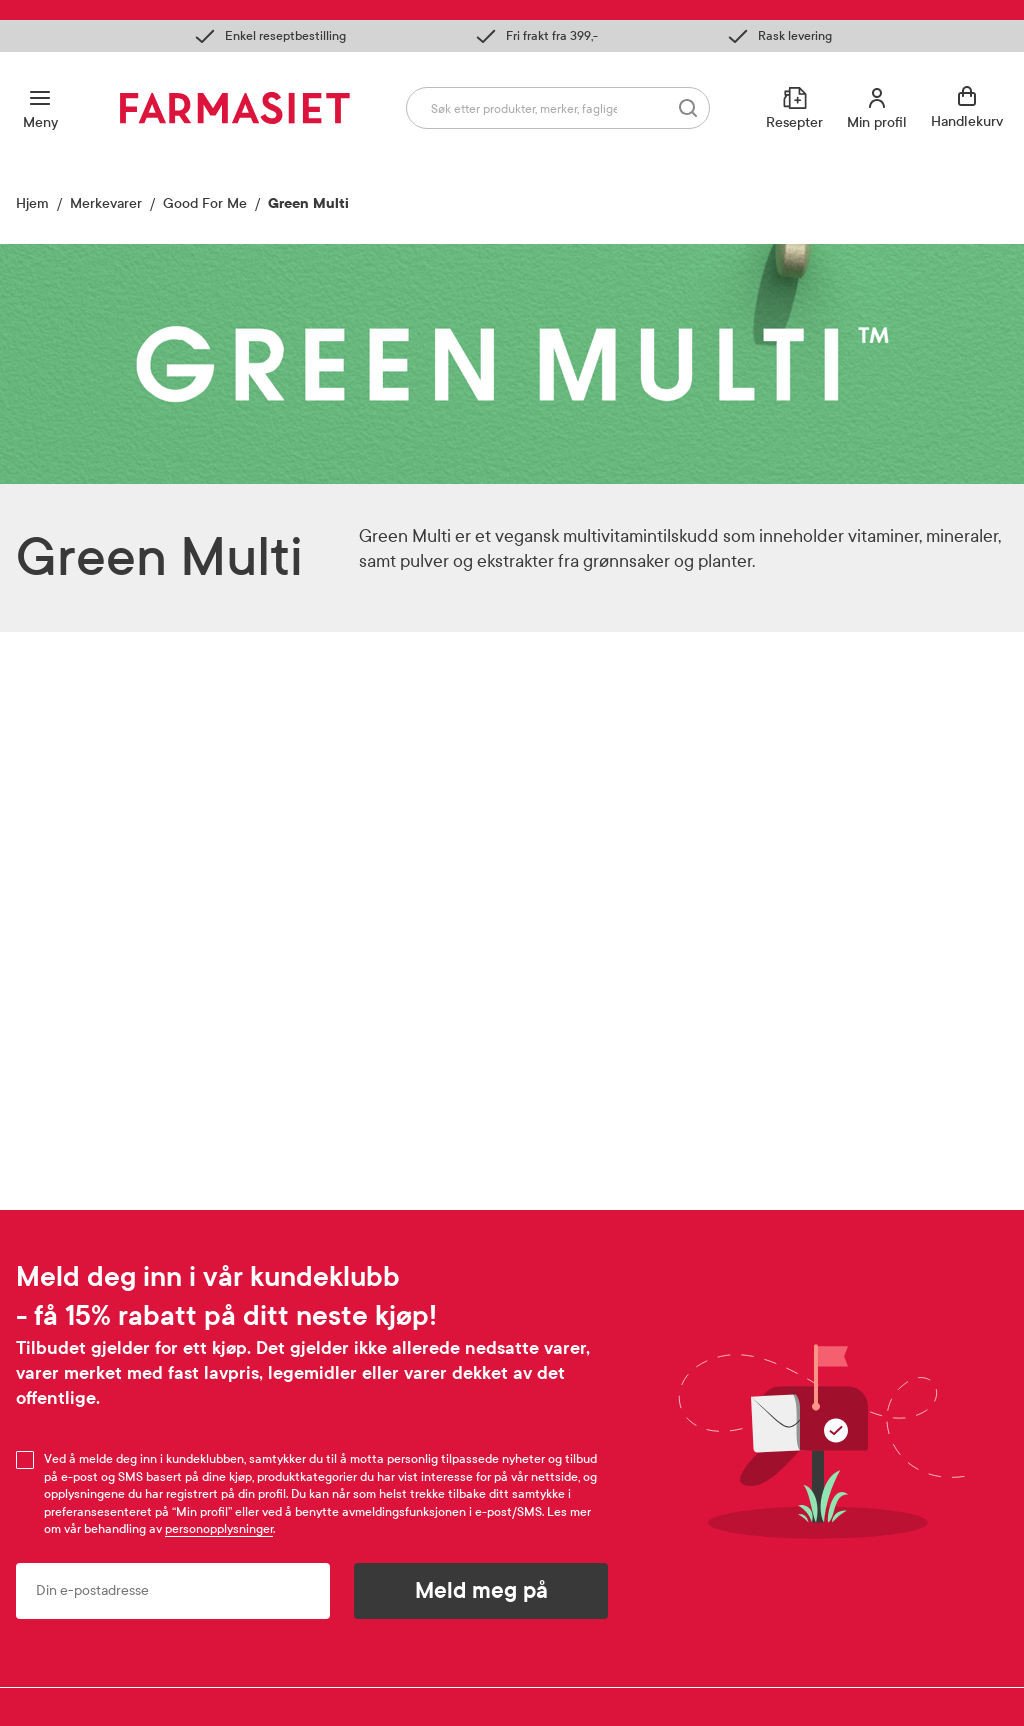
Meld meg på (481, 1591)
